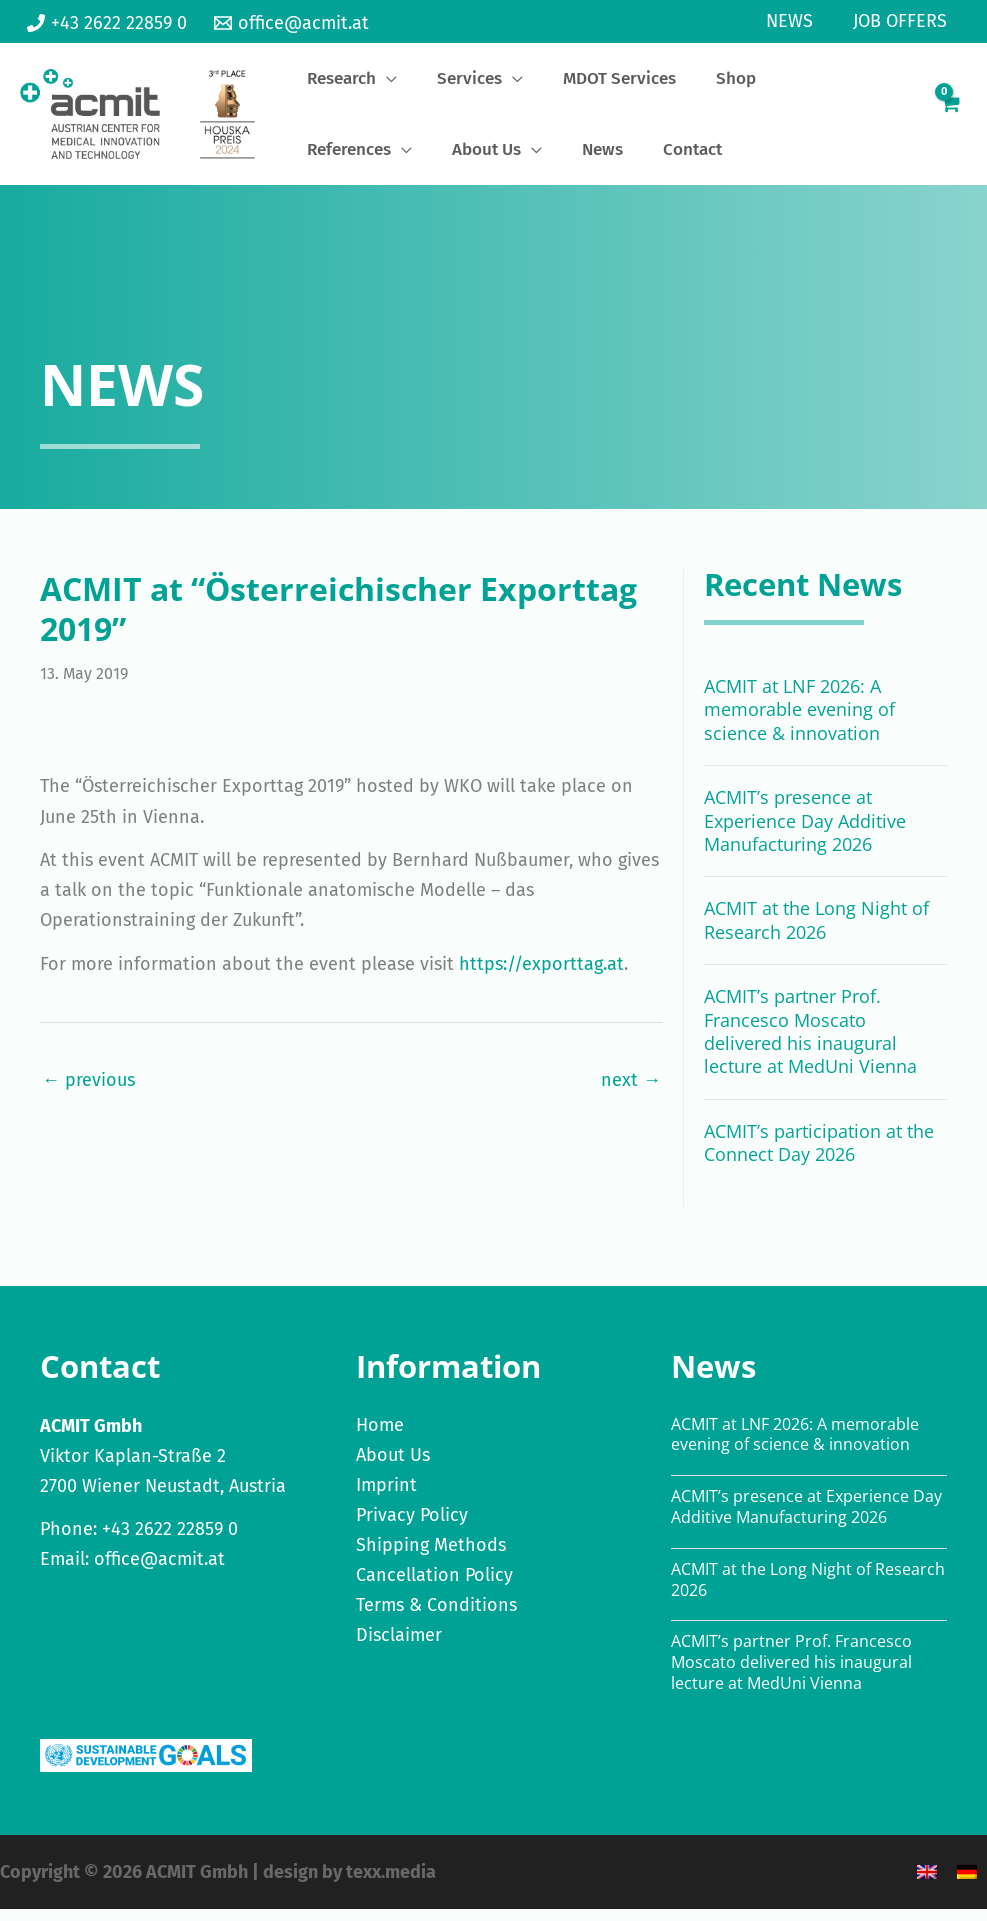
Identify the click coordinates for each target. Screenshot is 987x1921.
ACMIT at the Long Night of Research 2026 (816, 931)
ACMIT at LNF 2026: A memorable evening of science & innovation (799, 721)
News (795, 21)
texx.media (391, 1884)
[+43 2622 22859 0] (107, 23)
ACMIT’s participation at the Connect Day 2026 (819, 1154)
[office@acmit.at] (290, 23)
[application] (369, 84)
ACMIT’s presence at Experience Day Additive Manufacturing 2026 (805, 832)
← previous (88, 1092)
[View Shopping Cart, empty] (949, 120)
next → (631, 1092)
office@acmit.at (159, 1571)
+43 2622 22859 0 (170, 1541)
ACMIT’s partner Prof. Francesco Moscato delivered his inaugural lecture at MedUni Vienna (810, 1043)
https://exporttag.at (541, 976)
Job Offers (902, 21)
